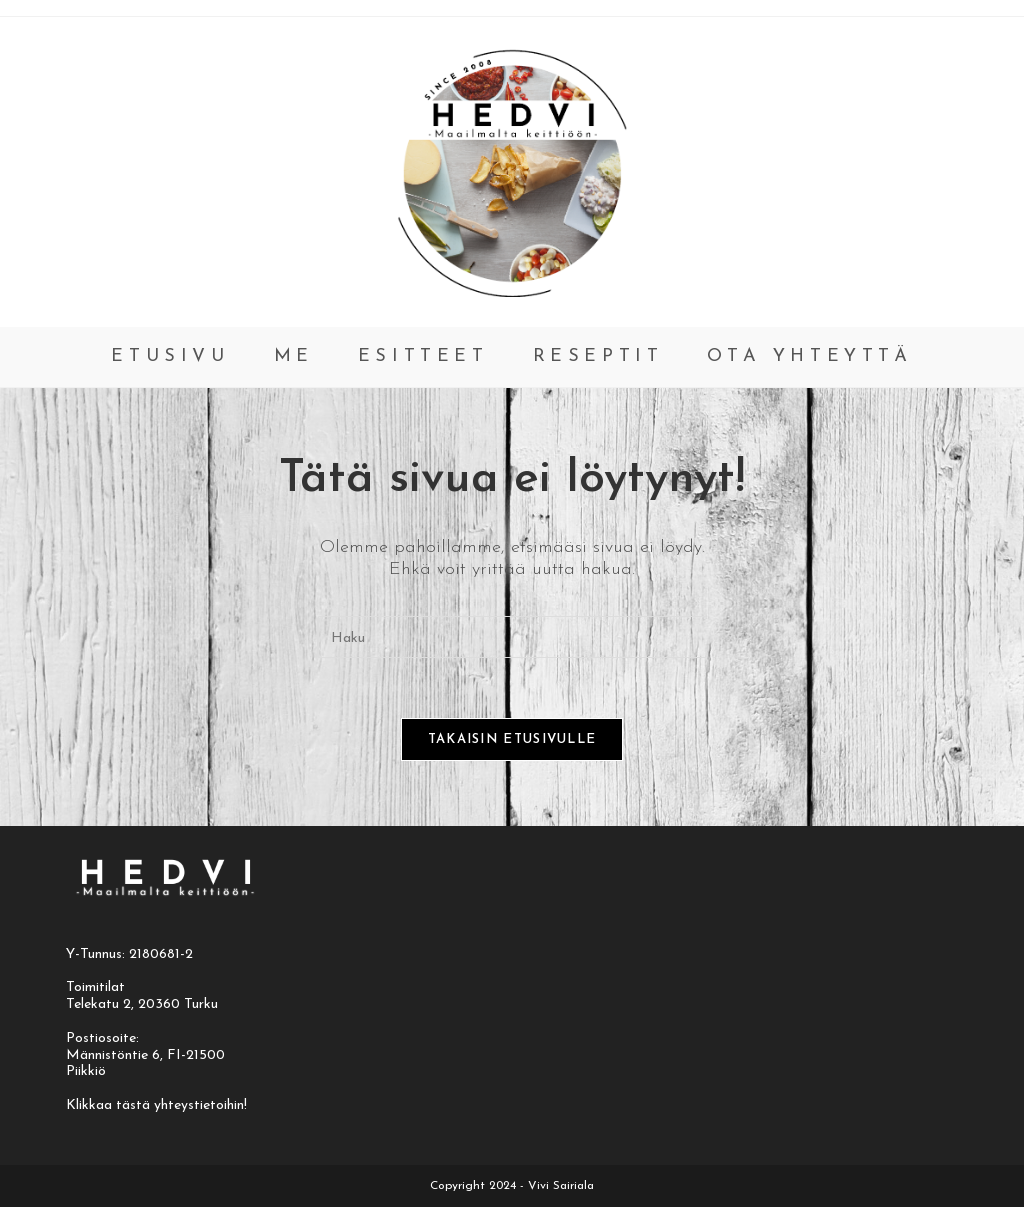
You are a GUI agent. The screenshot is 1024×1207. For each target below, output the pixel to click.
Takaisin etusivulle (512, 739)
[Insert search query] (512, 637)
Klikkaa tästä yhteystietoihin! (156, 1105)
